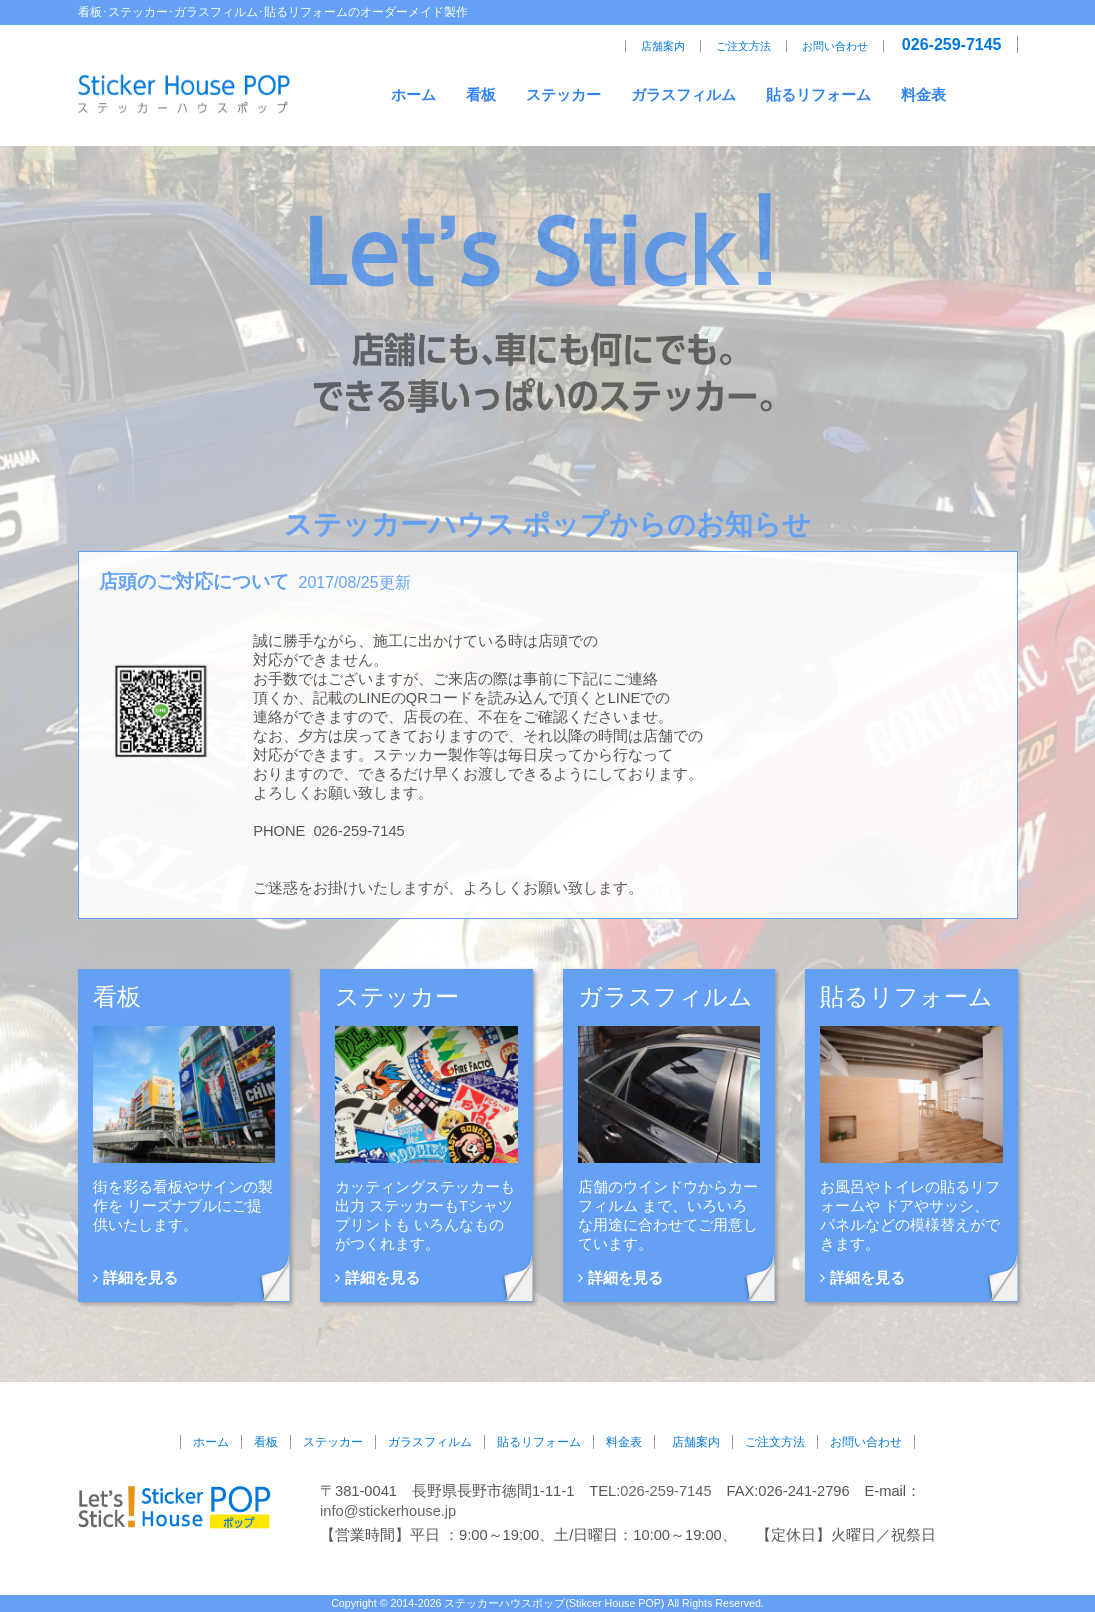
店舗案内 (663, 46)
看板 (481, 95)
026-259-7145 (952, 44)
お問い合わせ (835, 46)
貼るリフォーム (818, 95)
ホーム (413, 95)
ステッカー (563, 95)
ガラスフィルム (683, 95)
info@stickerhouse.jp (388, 1511)
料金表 (923, 95)
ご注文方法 (743, 46)
